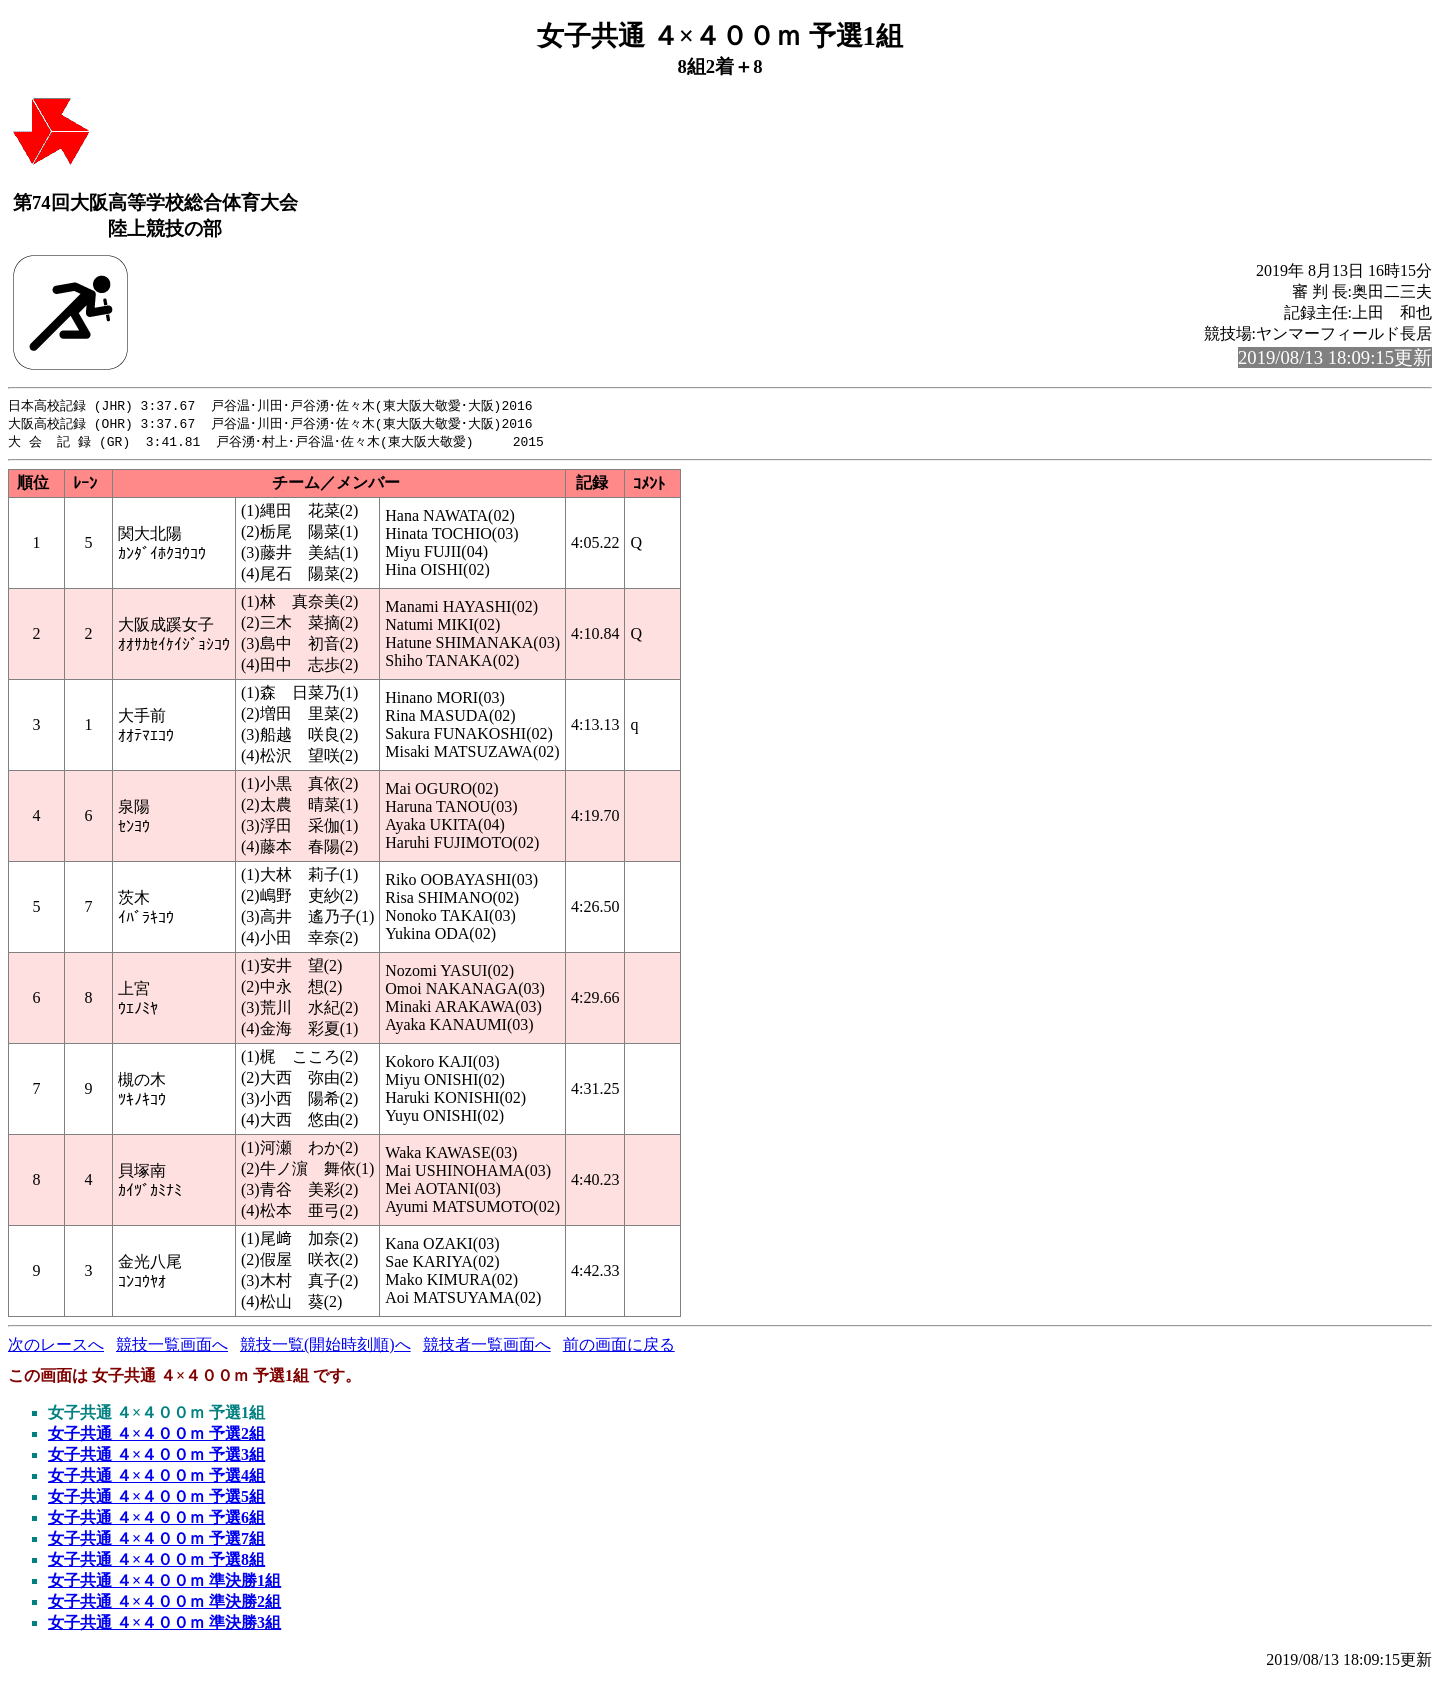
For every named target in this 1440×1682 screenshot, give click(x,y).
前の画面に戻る (619, 1347)
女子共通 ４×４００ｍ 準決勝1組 (164, 1583)
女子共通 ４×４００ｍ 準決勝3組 (164, 1625)
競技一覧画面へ (172, 1347)
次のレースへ (56, 1347)
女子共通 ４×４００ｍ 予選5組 (156, 1499)
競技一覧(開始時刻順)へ (325, 1347)
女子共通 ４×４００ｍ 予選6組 (156, 1520)
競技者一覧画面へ (487, 1347)
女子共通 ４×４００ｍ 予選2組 (156, 1436)
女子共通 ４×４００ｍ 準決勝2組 (164, 1604)
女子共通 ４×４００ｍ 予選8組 (156, 1562)
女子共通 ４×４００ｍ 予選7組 (156, 1541)
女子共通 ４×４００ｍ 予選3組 (156, 1457)
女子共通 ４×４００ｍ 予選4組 (156, 1478)
